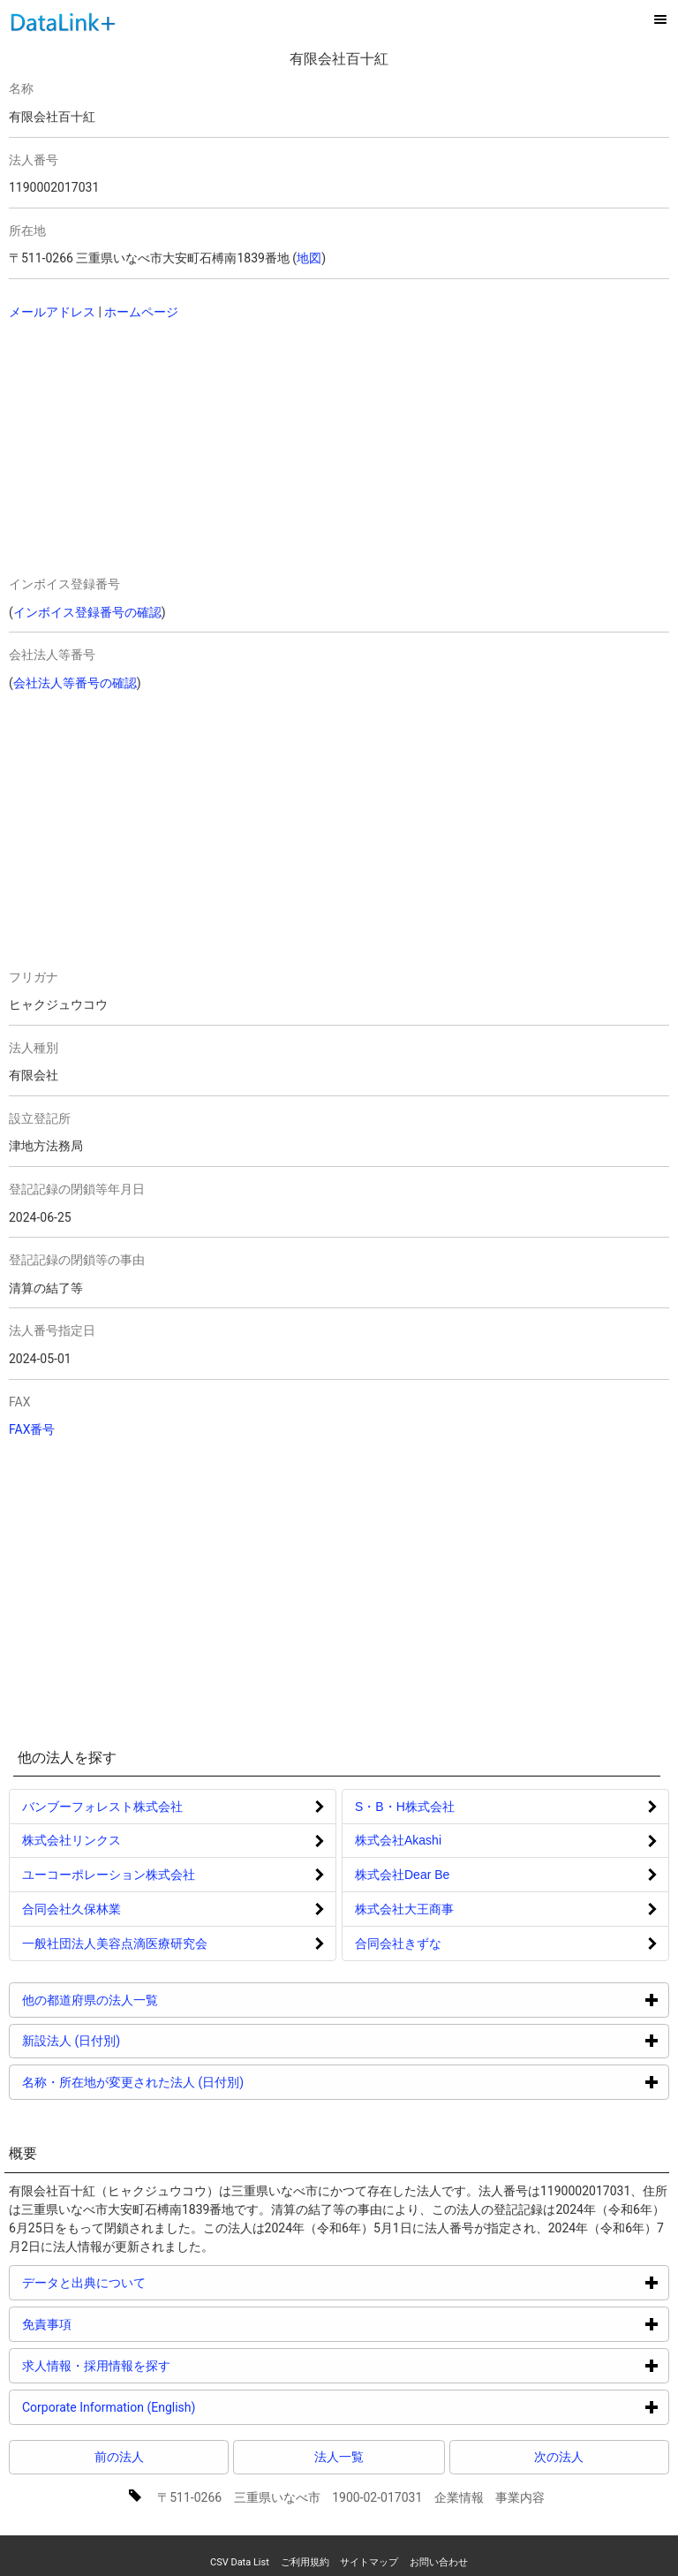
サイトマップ (369, 2562)
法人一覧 (339, 2457)
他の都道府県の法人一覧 (156, 1999)
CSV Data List (239, 2562)
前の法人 (119, 2457)
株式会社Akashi (398, 1840)
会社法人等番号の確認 (75, 683)
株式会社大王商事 (404, 1909)
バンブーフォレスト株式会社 (102, 1806)
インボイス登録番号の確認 (87, 612)
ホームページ (141, 312)
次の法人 (559, 2457)
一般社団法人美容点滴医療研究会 (114, 1943)
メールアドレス (52, 312)
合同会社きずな (398, 1943)
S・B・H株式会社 (405, 1806)
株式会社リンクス (71, 1840)
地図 (309, 258)
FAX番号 (32, 1429)
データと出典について (150, 2282)
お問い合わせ (439, 2562)
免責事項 (113, 2323)
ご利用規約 (305, 2562)
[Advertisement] (169, 449)
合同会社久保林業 (71, 1909)
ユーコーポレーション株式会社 (108, 1875)
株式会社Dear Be (402, 1875)
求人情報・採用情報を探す (163, 2365)
